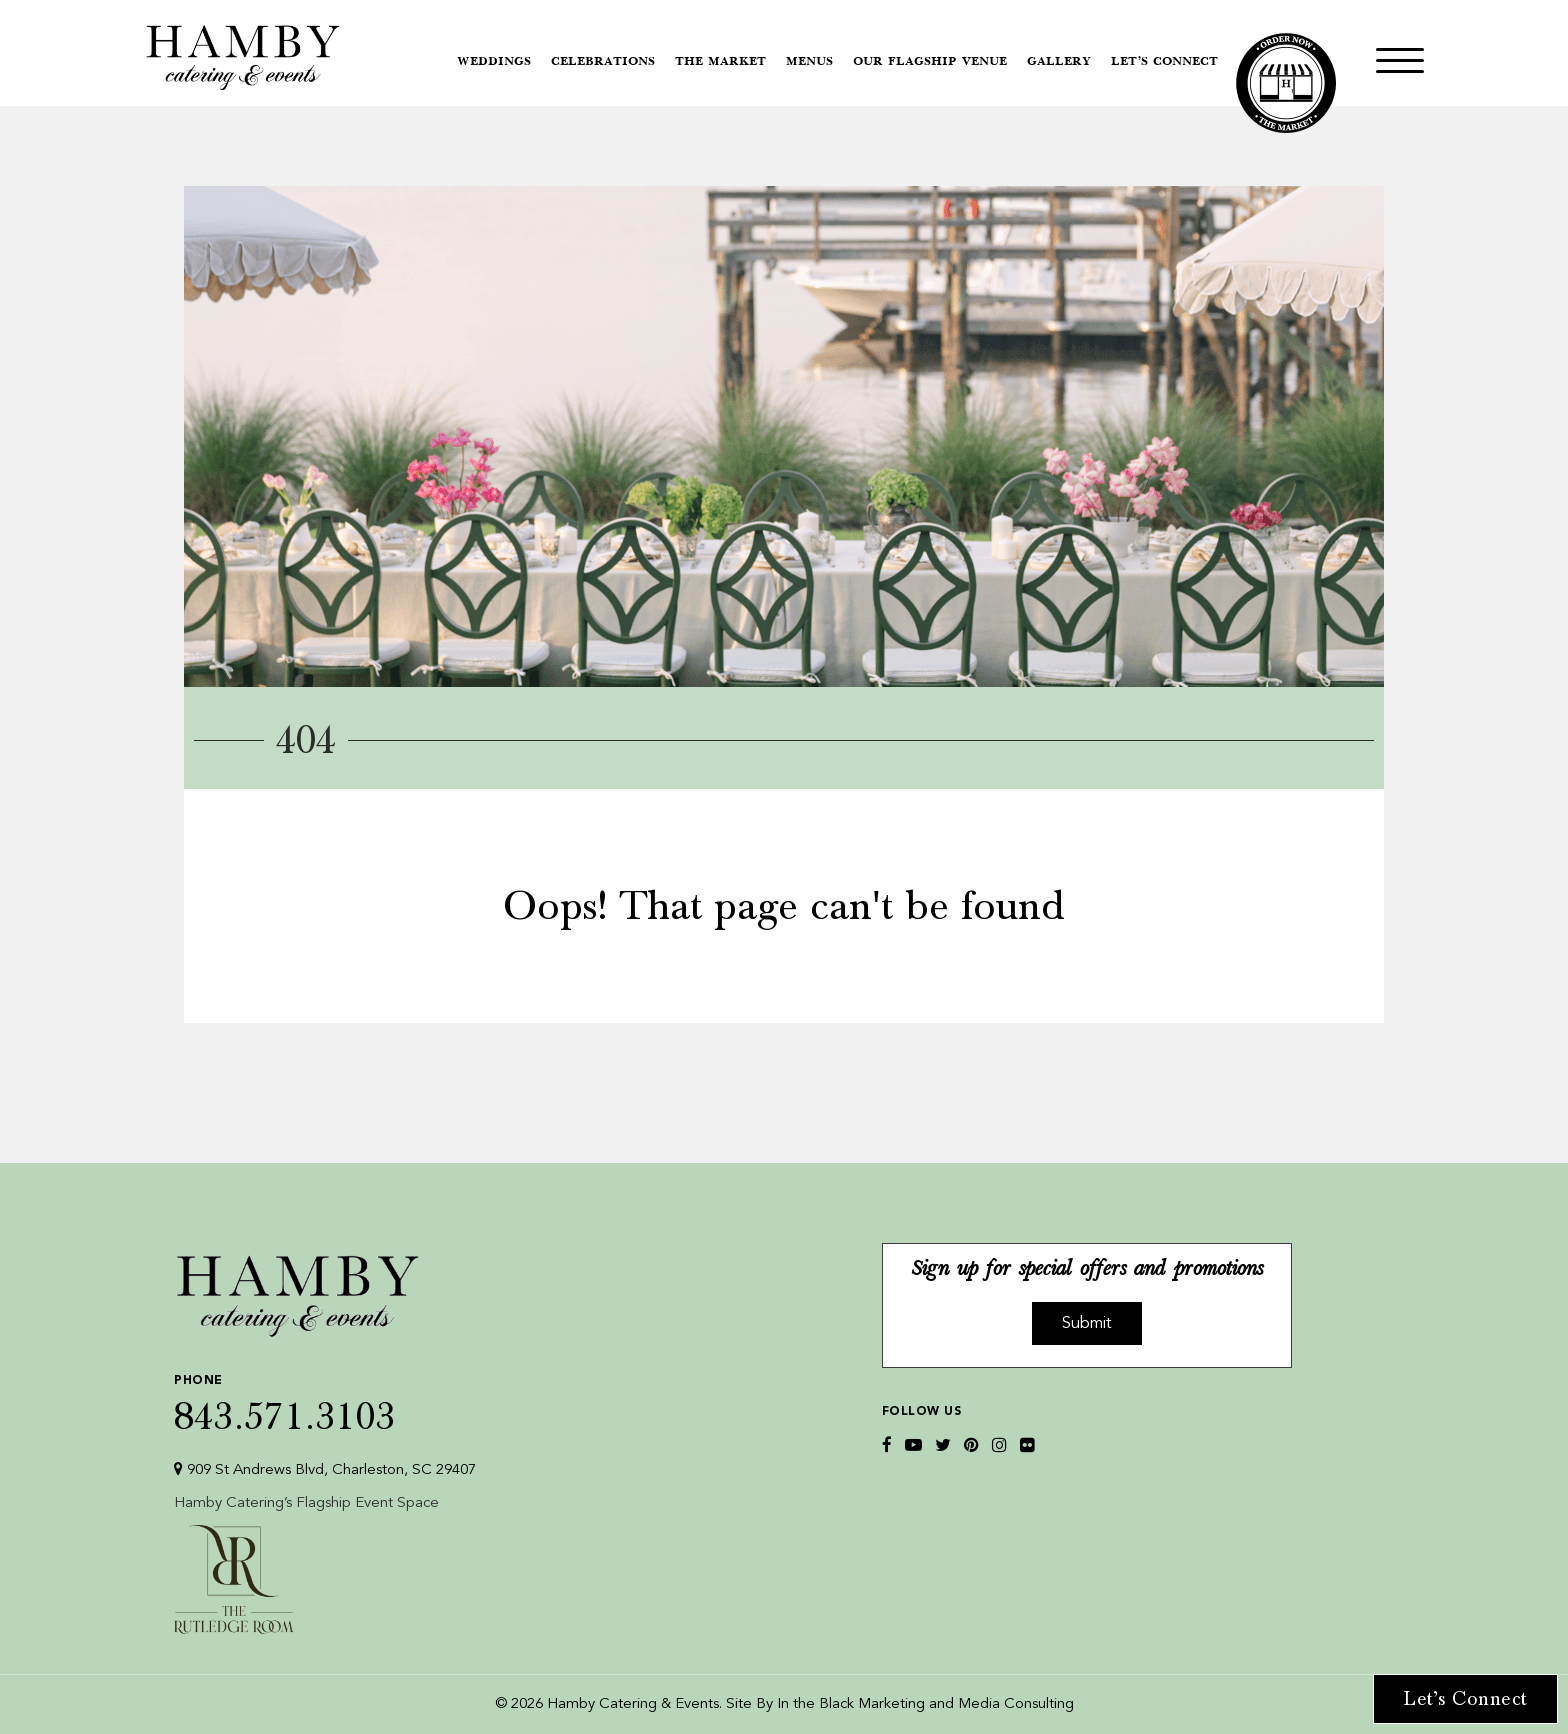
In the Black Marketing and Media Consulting (925, 1704)
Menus (809, 62)
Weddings (494, 62)
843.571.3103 (325, 1399)
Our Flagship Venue (930, 62)
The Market (720, 62)
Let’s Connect (1164, 62)
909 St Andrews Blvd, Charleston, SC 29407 (325, 1469)
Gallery (1059, 62)
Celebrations (603, 62)
